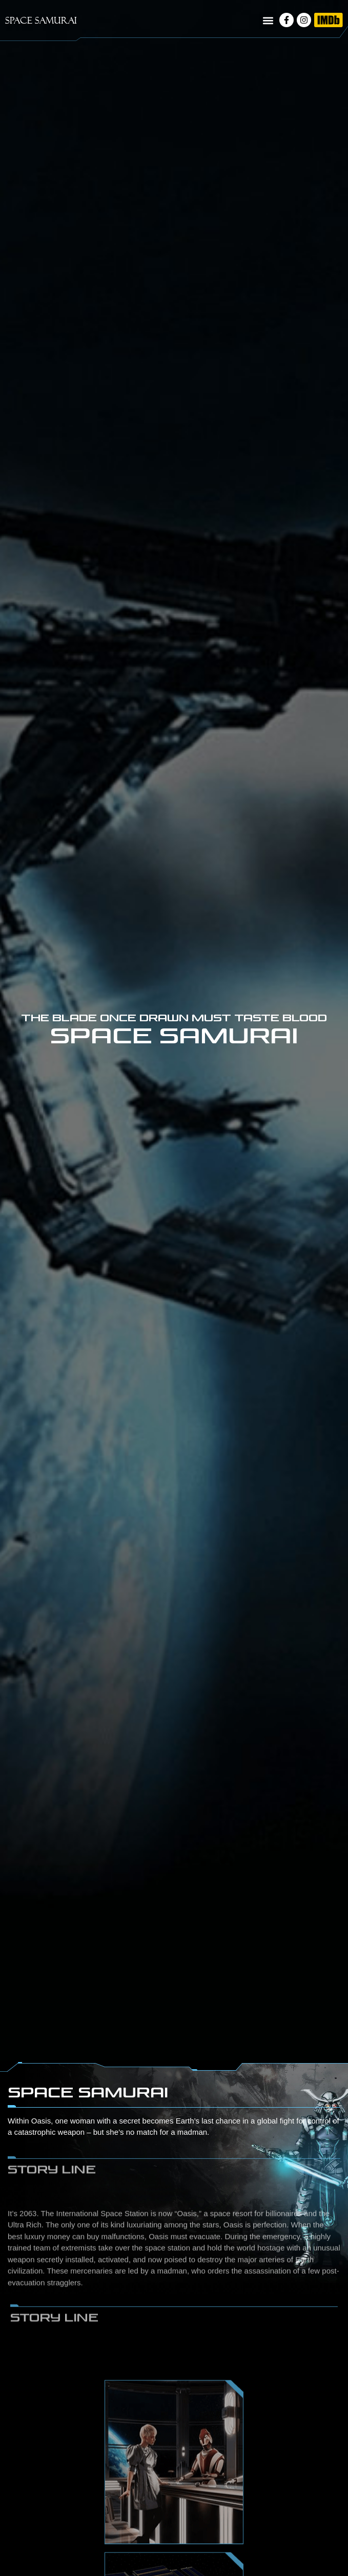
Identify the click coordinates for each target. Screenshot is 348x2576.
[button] (267, 20)
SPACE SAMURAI (41, 20)
